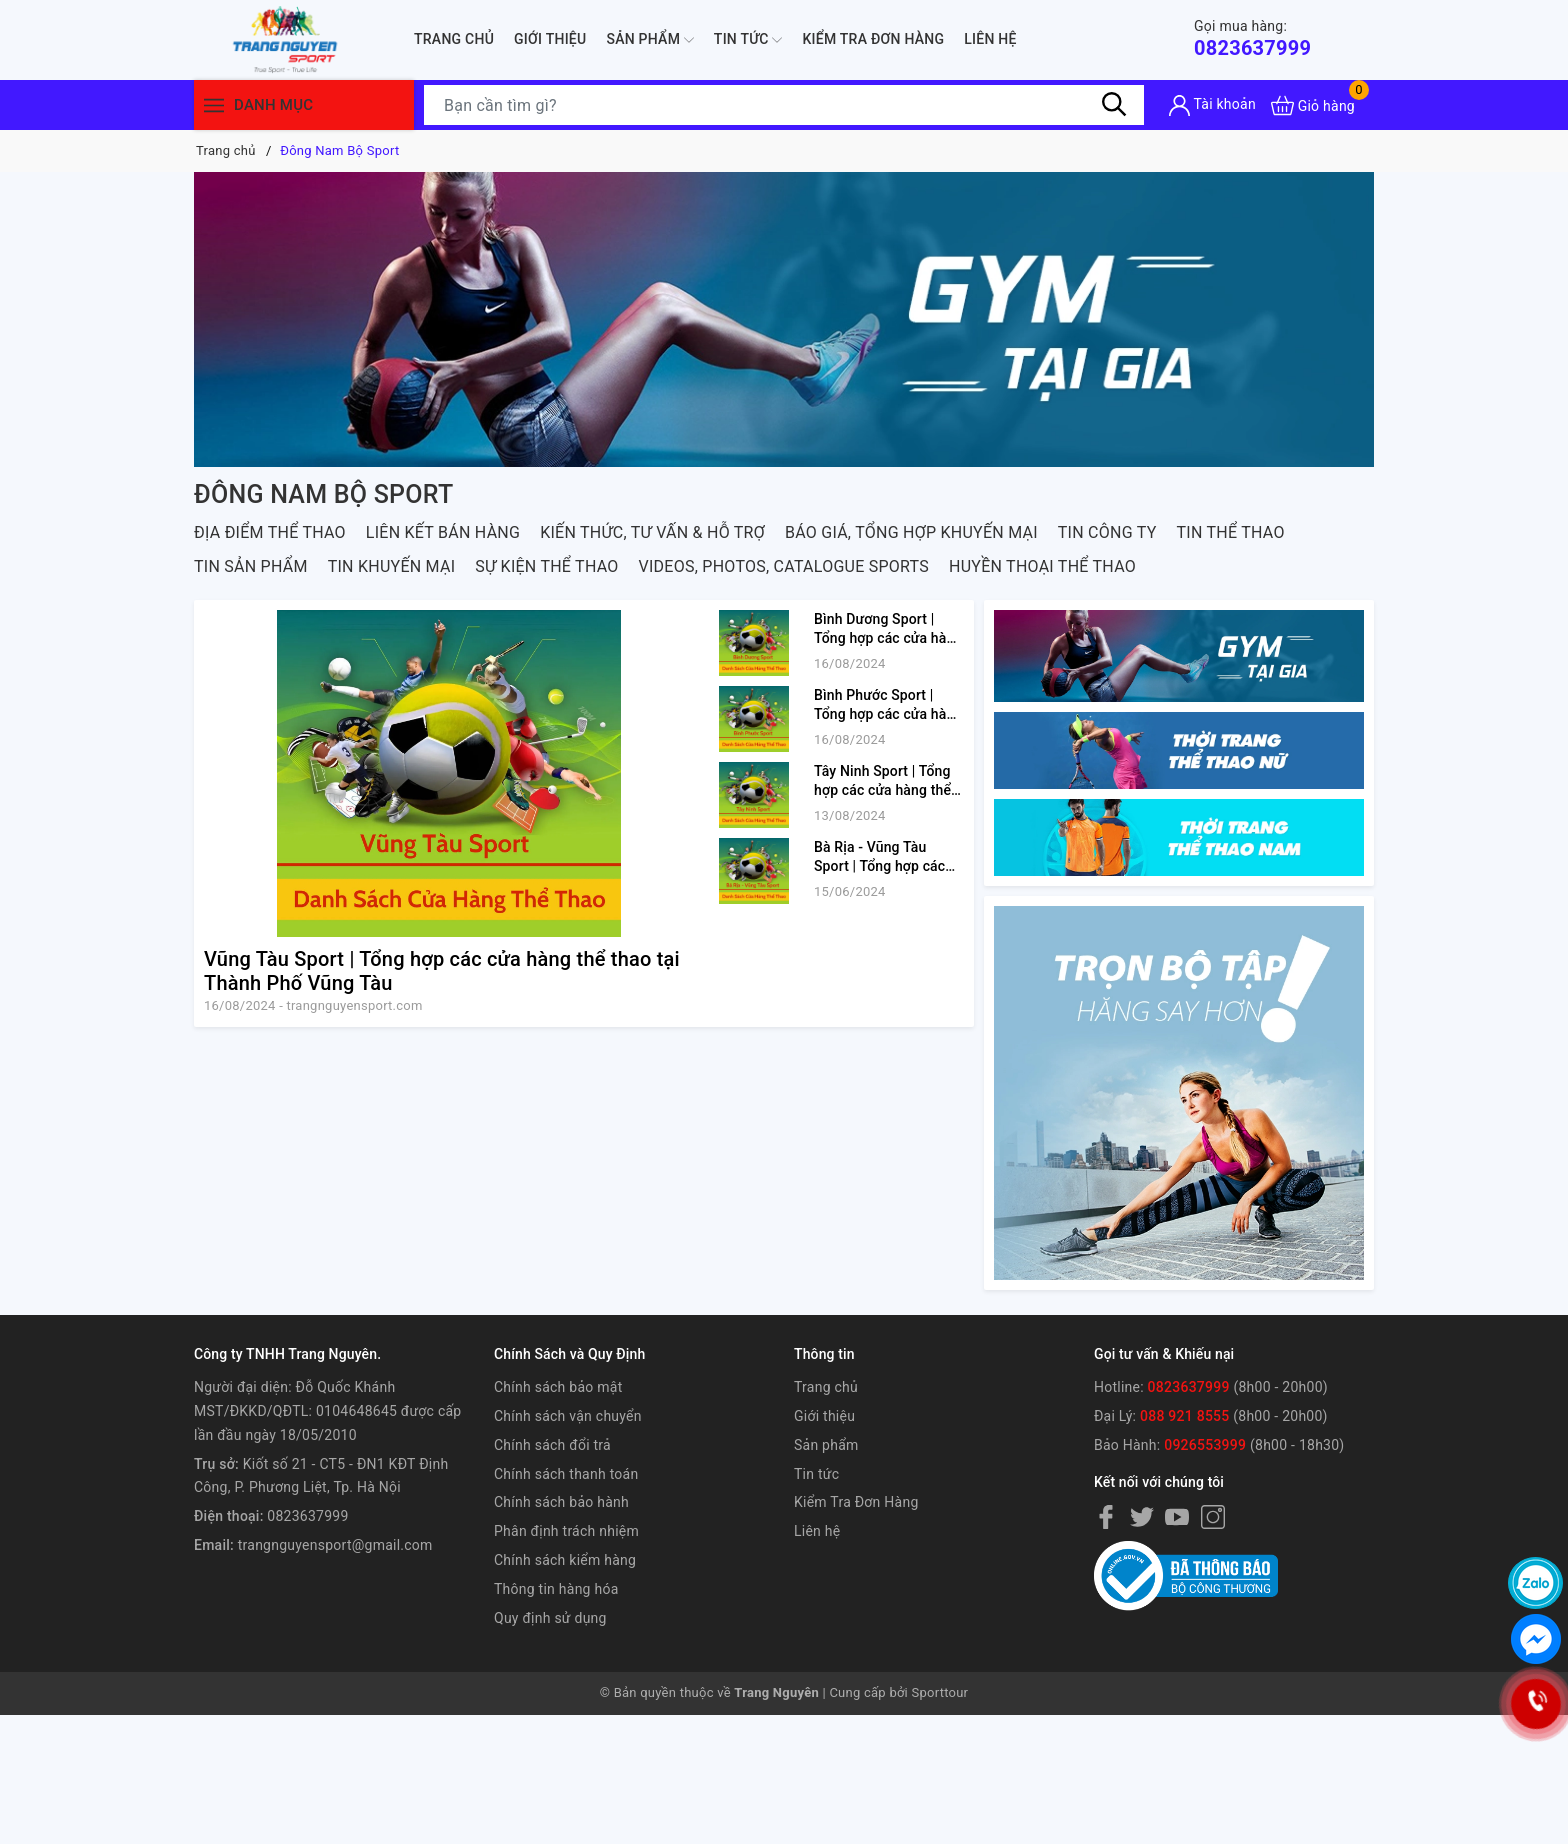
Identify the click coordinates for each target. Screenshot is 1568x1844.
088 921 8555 (1185, 1416)
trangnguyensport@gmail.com (335, 1545)
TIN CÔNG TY (1107, 532)
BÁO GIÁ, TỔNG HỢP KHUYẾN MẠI (911, 532)
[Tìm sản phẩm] (784, 105)
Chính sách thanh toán (566, 1474)
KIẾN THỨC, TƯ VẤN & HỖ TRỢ (652, 532)
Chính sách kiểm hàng (565, 1560)
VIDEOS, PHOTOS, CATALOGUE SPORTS (784, 566)
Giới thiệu (550, 39)
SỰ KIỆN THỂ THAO (546, 566)
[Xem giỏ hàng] (1313, 105)
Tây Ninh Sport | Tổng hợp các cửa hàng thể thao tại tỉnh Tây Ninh (882, 790)
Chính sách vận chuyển (568, 1416)
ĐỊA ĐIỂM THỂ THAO (270, 532)
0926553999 (1205, 1445)
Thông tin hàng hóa (556, 1589)
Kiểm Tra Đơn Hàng (873, 39)
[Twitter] (1142, 1516)
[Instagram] (1213, 1516)
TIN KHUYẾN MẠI (392, 566)
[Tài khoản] (1212, 105)
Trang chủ (454, 39)
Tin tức (748, 40)
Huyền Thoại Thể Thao (1042, 566)
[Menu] (214, 105)
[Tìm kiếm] (1114, 105)
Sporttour (940, 1692)
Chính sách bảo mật (558, 1387)
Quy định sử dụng (550, 1618)
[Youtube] (1177, 1516)
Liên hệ (990, 39)
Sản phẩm (649, 40)
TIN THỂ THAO (1231, 532)
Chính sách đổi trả (552, 1445)
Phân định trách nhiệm (566, 1531)
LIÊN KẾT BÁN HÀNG (443, 532)
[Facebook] (1106, 1516)
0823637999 (1252, 38)
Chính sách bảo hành (561, 1502)
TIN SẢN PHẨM (251, 566)
